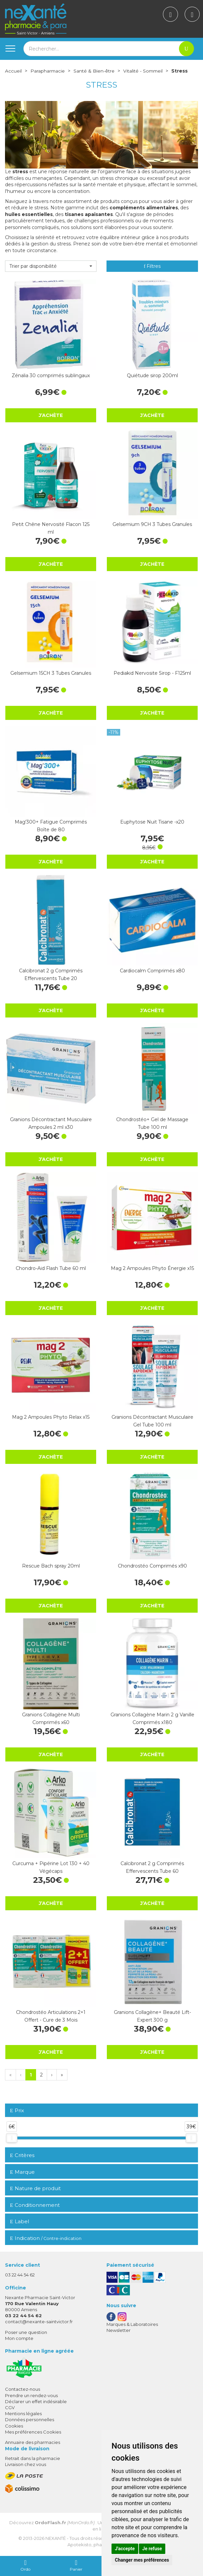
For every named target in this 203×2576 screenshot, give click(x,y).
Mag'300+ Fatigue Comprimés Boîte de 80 (51, 825)
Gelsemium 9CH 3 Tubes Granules (152, 524)
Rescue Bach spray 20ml (51, 1566)
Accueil (13, 71)
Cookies (14, 2425)
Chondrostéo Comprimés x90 (152, 1566)
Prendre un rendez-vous (31, 2395)
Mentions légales (23, 2413)
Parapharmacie (47, 71)
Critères (22, 2155)
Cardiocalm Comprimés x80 (152, 971)
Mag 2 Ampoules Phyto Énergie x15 (152, 1268)
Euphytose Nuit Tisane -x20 (152, 822)
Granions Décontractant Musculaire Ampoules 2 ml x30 (51, 1123)
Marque (22, 2171)
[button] (50, 266)
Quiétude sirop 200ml (152, 375)
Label (19, 2221)
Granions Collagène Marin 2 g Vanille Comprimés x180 (152, 1718)
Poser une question (26, 2332)
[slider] (11, 2137)
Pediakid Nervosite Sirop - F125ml (152, 673)
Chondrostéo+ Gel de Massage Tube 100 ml (152, 1123)
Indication (45, 2237)
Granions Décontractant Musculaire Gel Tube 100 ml (152, 1420)
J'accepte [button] (125, 2548)
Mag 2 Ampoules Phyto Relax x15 (50, 1417)
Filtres (152, 266)
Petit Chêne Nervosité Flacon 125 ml (50, 528)
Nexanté (55, 2538)
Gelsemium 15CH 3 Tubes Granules (50, 673)
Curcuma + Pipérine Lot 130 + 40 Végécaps (50, 1867)
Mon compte (19, 2338)
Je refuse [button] (152, 2548)
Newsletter (119, 2330)
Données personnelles (29, 2419)
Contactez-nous (22, 2389)
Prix (17, 2111)
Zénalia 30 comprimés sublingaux (51, 375)
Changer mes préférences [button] (142, 2560)
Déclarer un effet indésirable (36, 2401)
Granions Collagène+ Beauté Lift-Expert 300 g (152, 2016)
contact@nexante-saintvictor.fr (39, 2322)
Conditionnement (35, 2204)
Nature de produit (35, 2188)
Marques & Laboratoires (132, 2324)
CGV (10, 2407)
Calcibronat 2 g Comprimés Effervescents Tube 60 (152, 1867)
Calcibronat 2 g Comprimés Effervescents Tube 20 (50, 974)
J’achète (51, 415)
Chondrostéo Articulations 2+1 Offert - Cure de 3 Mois (50, 2016)
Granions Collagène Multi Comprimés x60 (51, 1718)
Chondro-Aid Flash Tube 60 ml (51, 1268)
